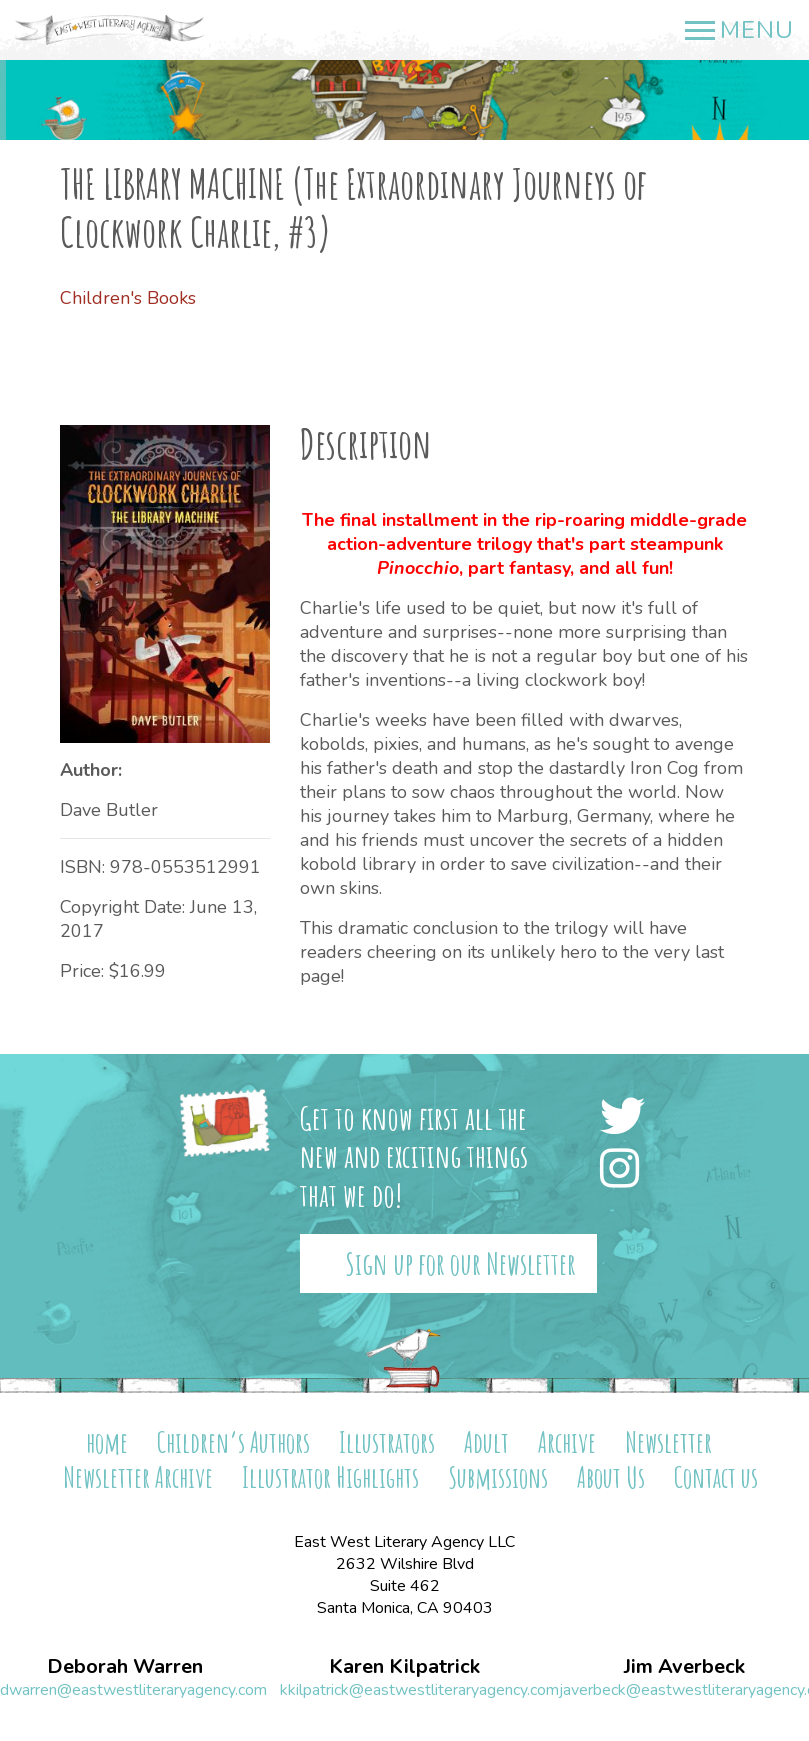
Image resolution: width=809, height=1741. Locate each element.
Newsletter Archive (138, 1477)
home (107, 1442)
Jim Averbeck (684, 1667)
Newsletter (668, 1442)
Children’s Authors (233, 1442)
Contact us (716, 1477)
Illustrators (387, 1442)
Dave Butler (109, 810)
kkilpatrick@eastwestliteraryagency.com (419, 1690)
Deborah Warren (125, 1667)
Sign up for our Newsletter (460, 1263)
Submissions (498, 1477)
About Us (611, 1477)
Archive (567, 1442)
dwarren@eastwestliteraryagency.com (133, 1690)
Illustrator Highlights (330, 1477)
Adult (486, 1442)
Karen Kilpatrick (404, 1667)
